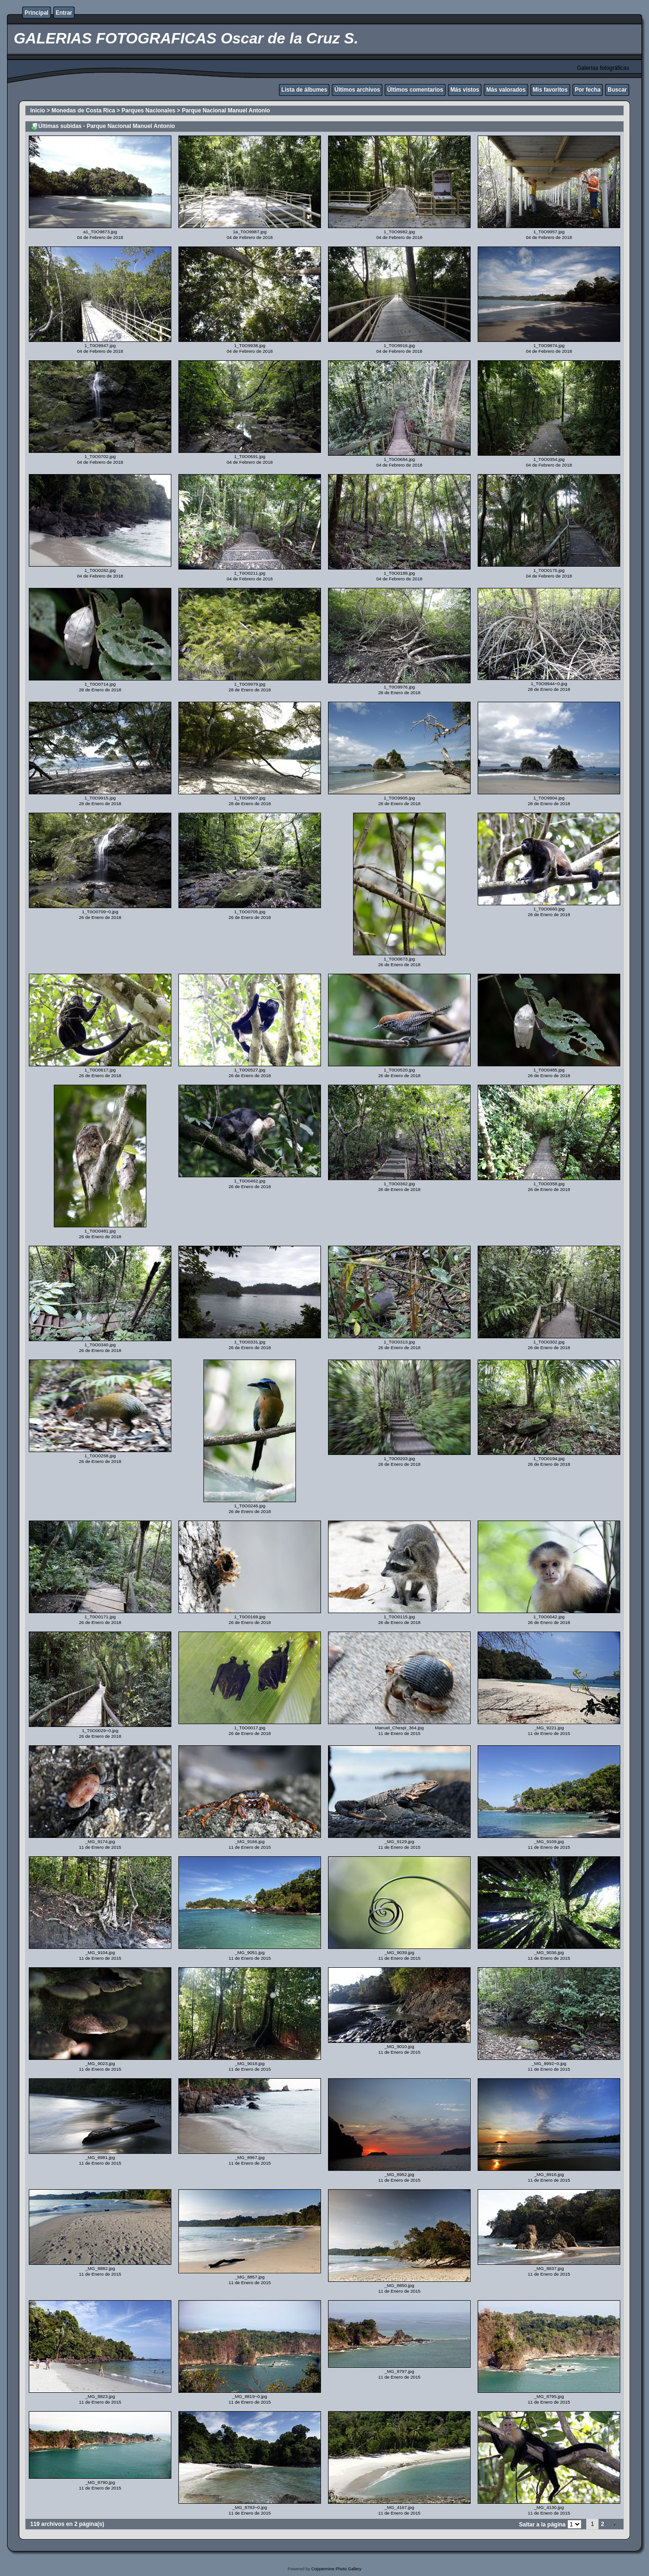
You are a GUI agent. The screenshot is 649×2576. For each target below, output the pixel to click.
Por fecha (588, 89)
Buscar (617, 89)
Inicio (37, 110)
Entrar (64, 12)
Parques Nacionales (148, 110)
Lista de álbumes (304, 89)
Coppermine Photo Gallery (336, 2569)
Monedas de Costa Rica (83, 110)
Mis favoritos (550, 89)
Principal (37, 12)
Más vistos (464, 89)
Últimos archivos (357, 89)
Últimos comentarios (415, 89)
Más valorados (505, 89)
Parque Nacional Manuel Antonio (226, 110)
